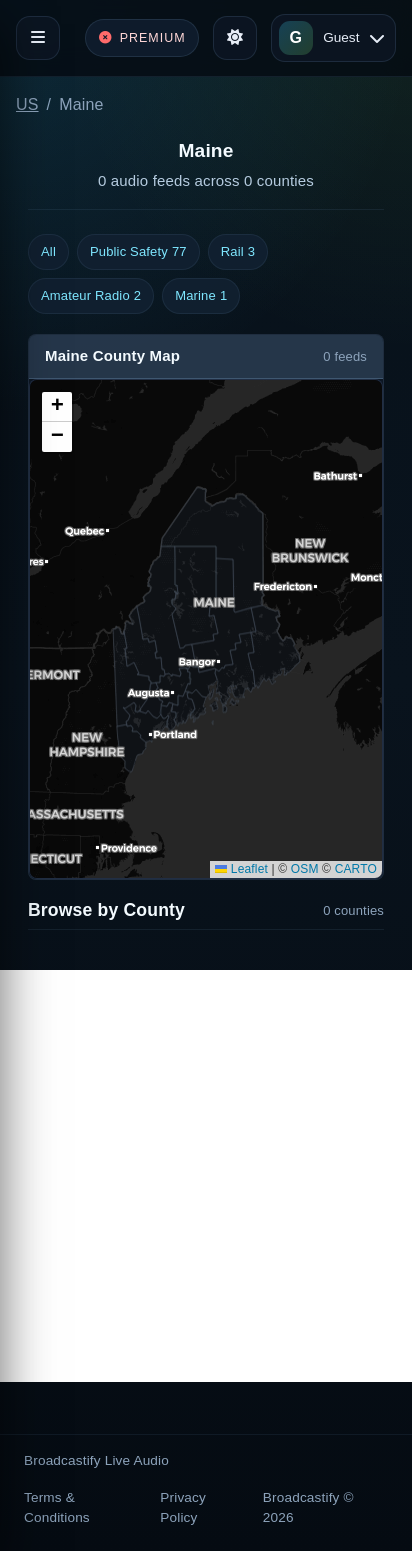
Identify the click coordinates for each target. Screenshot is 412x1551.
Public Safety (138, 252)
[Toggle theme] (235, 38)
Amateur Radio (91, 296)
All (48, 251)
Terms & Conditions (57, 1507)
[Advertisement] (206, 1176)
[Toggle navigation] (38, 38)
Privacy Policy (183, 1507)
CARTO (356, 869)
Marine (201, 296)
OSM (305, 869)
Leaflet (241, 869)
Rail (238, 252)
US (27, 104)
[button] (57, 407)
